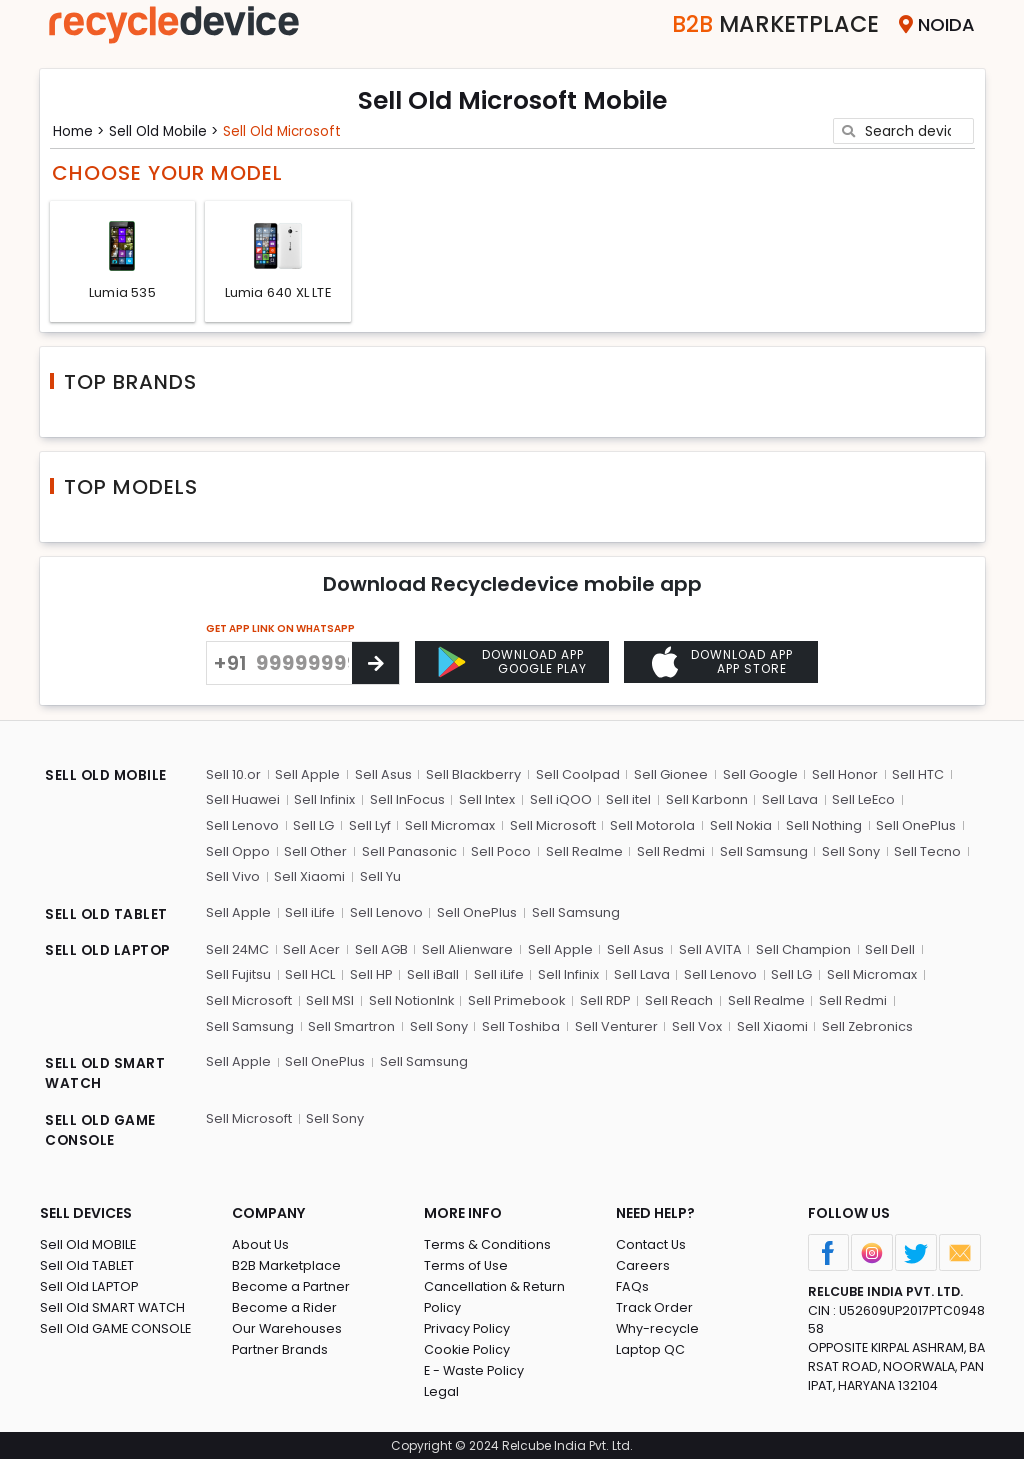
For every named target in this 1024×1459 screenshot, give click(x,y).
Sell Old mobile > (169, 130)
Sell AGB (380, 948)
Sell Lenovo (241, 826)
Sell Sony (847, 851)
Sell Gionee (669, 775)
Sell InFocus (406, 800)
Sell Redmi (668, 851)
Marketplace (768, 24)
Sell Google (757, 775)
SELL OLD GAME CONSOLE (102, 1130)
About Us (261, 1243)
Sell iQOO (559, 800)
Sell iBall (431, 974)
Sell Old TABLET (87, 1264)
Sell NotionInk (410, 999)
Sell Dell (888, 948)
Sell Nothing (821, 826)
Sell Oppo (237, 851)
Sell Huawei (242, 800)
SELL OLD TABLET (107, 915)
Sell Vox (694, 1025)
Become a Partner (291, 1285)
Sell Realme (581, 851)
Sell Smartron (350, 1025)
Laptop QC (650, 1348)
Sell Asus (381, 775)
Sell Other (314, 851)
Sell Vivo (232, 877)
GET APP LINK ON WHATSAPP (280, 630)
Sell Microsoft (550, 826)
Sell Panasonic (407, 851)
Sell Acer (311, 948)
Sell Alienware (467, 948)
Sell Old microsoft (290, 130)
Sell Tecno (923, 851)
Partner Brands (280, 1348)
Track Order (655, 1306)
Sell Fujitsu (237, 974)
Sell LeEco (861, 800)
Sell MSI (329, 999)
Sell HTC (915, 775)
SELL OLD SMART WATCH (106, 1073)
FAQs (632, 1285)
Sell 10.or (232, 775)
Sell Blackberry (472, 775)
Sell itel (626, 800)
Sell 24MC (237, 948)
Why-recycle (658, 1327)
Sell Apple (306, 775)
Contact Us (651, 1243)
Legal (441, 1390)
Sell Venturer (613, 1025)
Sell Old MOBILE (88, 1243)
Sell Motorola (649, 826)
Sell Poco (499, 851)
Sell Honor (842, 775)
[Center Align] (375, 665)
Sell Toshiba (519, 1025)
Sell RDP (604, 999)
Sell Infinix (324, 800)
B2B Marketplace (287, 1264)
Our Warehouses (287, 1327)
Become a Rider (284, 1306)
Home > (81, 130)
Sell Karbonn (704, 800)
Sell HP (369, 974)
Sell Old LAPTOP (90, 1285)
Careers (643, 1264)
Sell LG (312, 826)
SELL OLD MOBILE (108, 778)
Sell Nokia (737, 826)
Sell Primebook (516, 999)
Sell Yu (378, 877)
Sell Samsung (760, 851)
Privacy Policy (468, 1327)
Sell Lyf (368, 826)
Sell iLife (309, 912)
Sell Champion (801, 948)
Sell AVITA (708, 948)
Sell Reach (678, 999)
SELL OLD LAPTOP (110, 951)
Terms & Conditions (487, 1243)
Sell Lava (787, 800)
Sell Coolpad (576, 775)
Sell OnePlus (913, 826)
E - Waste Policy (475, 1369)
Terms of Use (466, 1264)
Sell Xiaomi (308, 877)
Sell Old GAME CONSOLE (116, 1327)
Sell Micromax (448, 826)
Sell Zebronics (864, 1025)
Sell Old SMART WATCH (113, 1306)
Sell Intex (486, 800)
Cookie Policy (468, 1348)
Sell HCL (309, 974)
